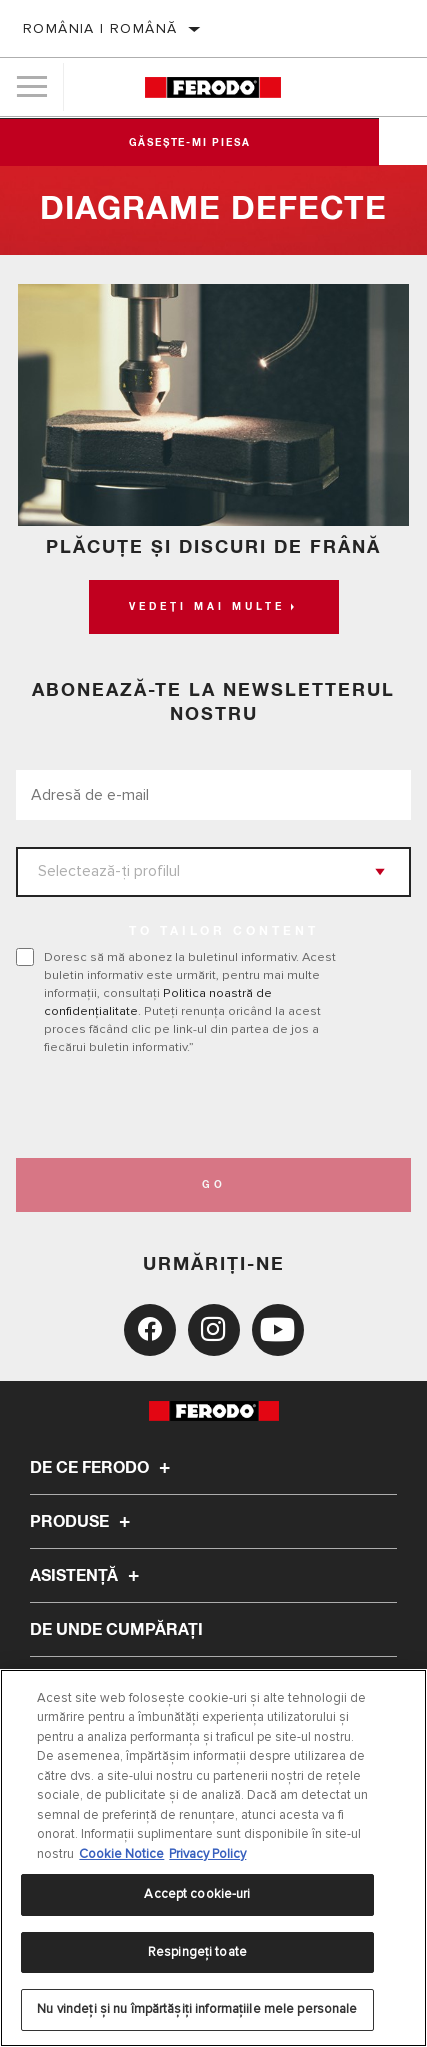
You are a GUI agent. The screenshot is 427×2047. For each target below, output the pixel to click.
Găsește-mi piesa (214, 143)
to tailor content (224, 932)
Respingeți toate (197, 1952)
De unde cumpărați (116, 1630)
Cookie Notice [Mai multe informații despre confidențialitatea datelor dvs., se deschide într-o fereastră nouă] (121, 1854)
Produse (83, 1522)
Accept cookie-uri (197, 1894)
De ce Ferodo (103, 1468)
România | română (100, 28)
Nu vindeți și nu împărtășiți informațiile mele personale (197, 2009)
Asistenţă (87, 1576)
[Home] (213, 87)
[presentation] (183, 1107)
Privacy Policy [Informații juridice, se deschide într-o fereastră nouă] (207, 1854)
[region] (213, 1858)
